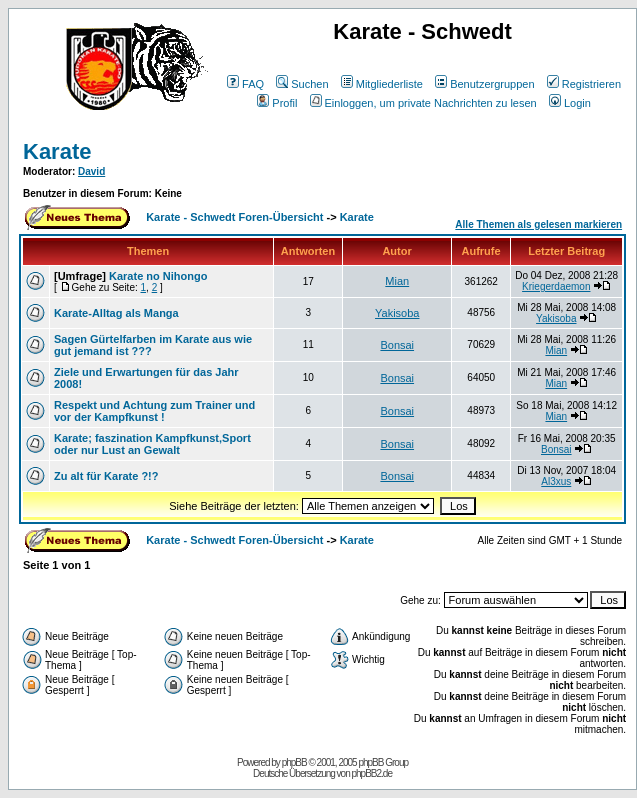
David (91, 171)
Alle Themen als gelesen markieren (538, 224)
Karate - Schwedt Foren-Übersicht (234, 217)
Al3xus (556, 481)
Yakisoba (397, 313)
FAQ (245, 84)
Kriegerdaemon (556, 286)
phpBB (294, 762)
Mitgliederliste (382, 84)
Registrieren (584, 84)
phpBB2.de (372, 773)
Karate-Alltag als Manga (116, 313)
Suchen (302, 84)
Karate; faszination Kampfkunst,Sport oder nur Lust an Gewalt (152, 444)
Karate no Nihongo (158, 276)
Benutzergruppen (484, 84)
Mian (397, 281)
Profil (277, 103)
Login (570, 103)
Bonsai (397, 345)
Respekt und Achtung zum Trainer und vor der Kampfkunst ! (154, 411)
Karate (57, 151)
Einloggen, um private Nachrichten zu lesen (423, 103)
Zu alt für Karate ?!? (106, 476)
